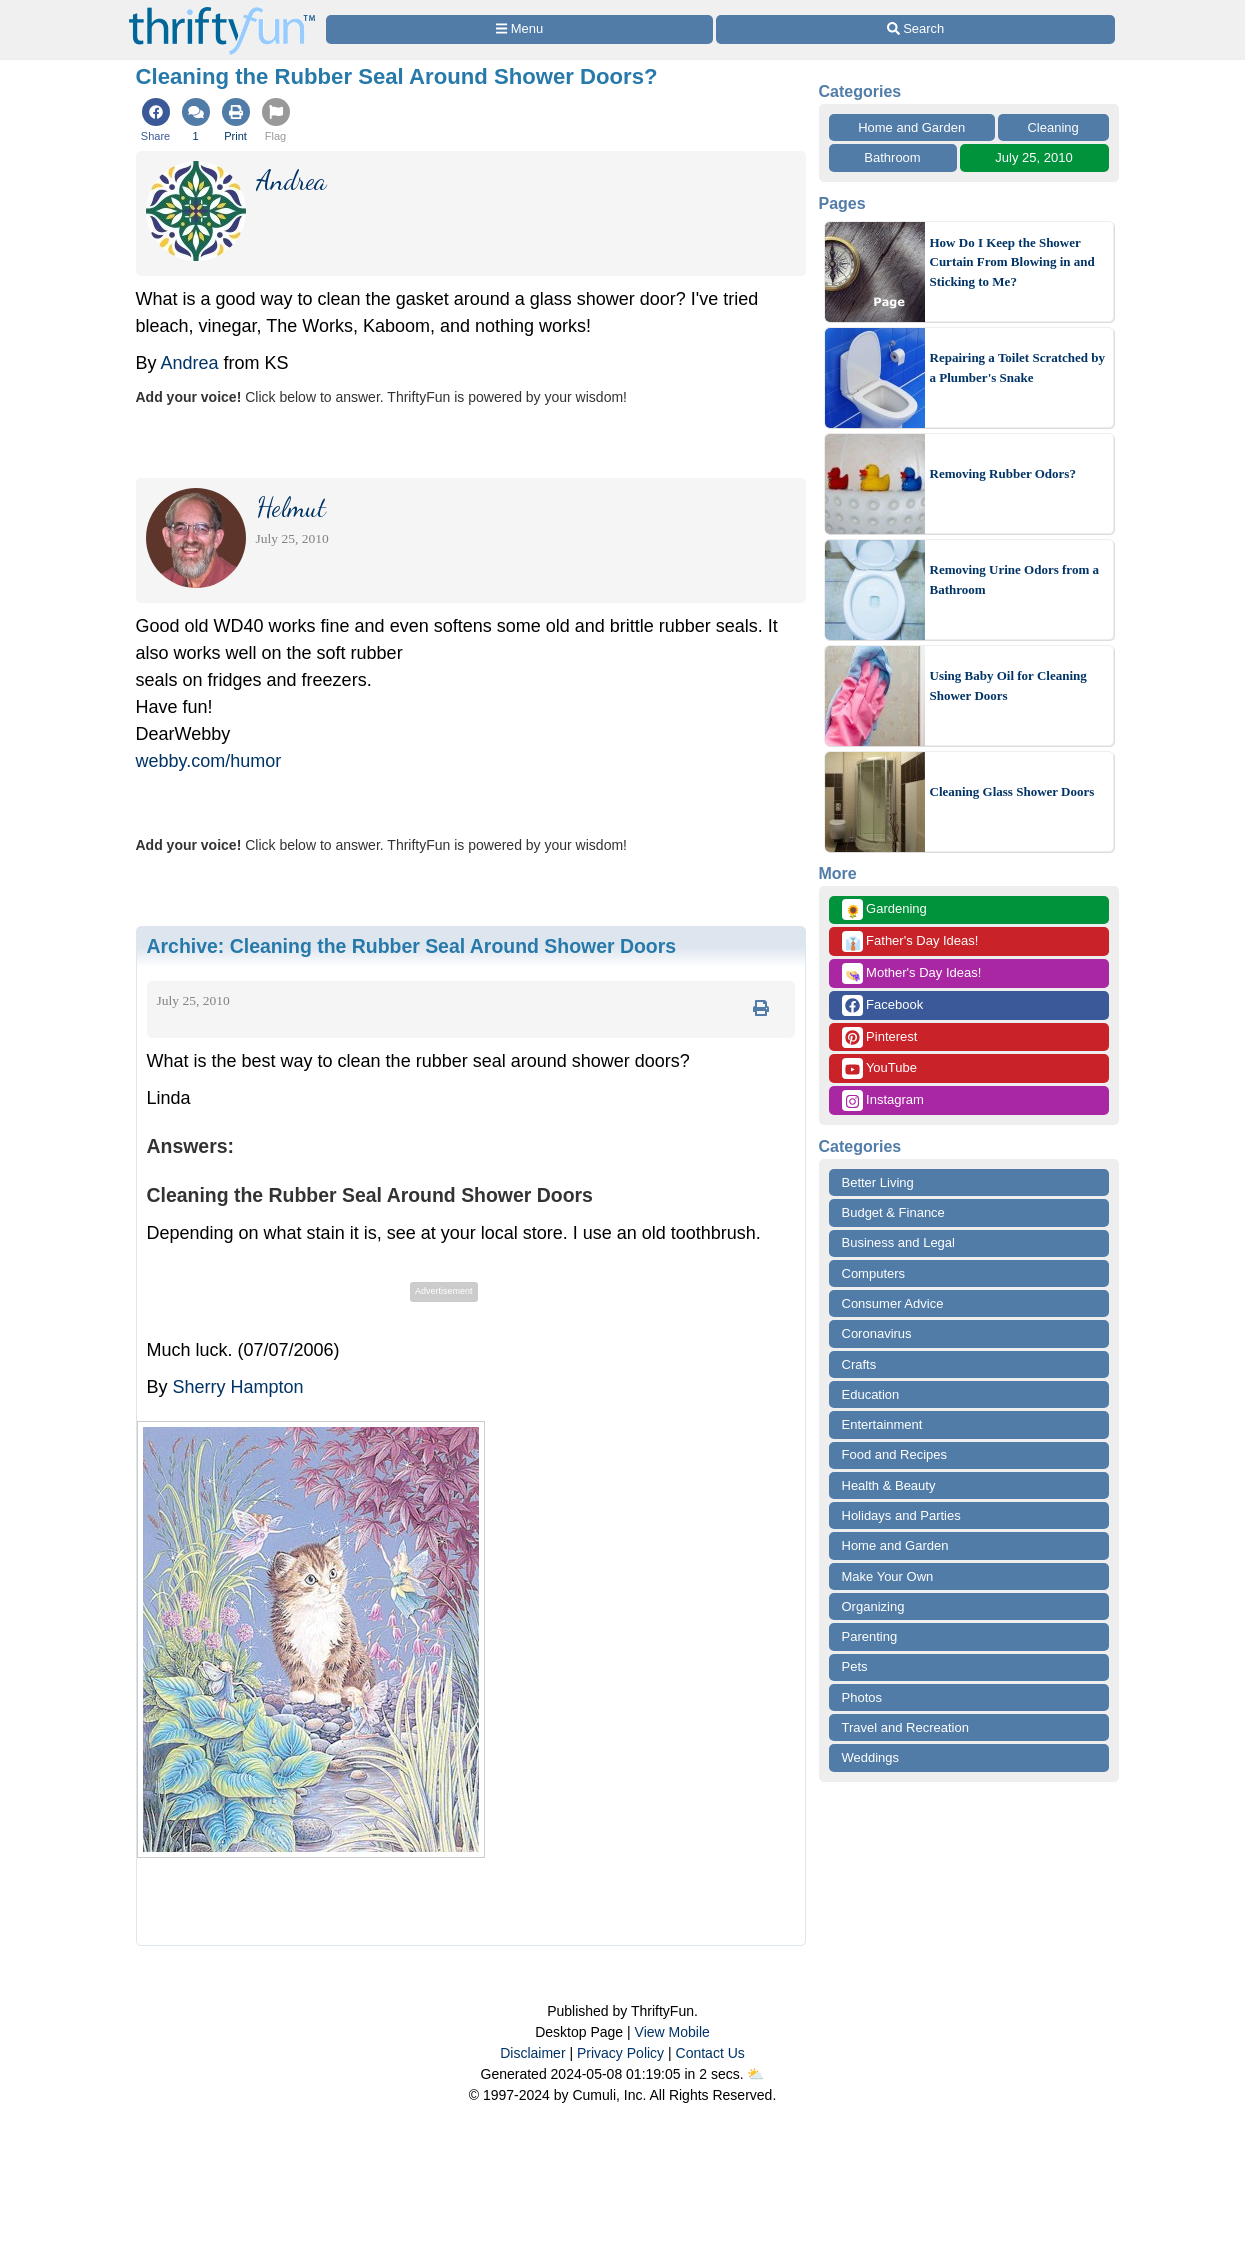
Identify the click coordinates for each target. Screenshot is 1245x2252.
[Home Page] (222, 11)
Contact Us (710, 2053)
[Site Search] (915, 29)
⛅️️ (755, 2074)
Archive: (412, 946)
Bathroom (892, 157)
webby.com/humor (209, 761)
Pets (855, 1666)
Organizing (873, 1606)
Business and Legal (898, 1242)
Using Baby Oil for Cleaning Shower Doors (1008, 685)
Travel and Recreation (905, 1727)
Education (871, 1394)
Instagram (883, 1100)
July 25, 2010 (1033, 157)
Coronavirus (877, 1333)
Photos (862, 1697)
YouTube (879, 1068)
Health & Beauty (889, 1485)
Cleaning (1052, 127)
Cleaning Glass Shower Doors (1012, 791)
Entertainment (882, 1424)
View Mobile (672, 2032)
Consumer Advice (893, 1303)
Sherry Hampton (238, 1387)
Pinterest (880, 1037)
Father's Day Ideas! (910, 941)
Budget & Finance (893, 1212)
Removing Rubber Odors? (1003, 473)
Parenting (870, 1636)
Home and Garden (911, 127)
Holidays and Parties (901, 1515)
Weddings (871, 1757)
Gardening (884, 909)
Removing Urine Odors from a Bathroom (1014, 579)
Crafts (859, 1364)
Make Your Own (888, 1576)
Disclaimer (532, 2053)
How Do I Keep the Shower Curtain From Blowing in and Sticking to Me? (1012, 262)
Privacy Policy (620, 2053)
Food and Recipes (895, 1454)
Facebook (883, 1005)
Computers (874, 1273)
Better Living (878, 1182)
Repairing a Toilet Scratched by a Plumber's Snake (1018, 367)
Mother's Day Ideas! (912, 973)
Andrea (190, 363)
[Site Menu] (520, 29)
